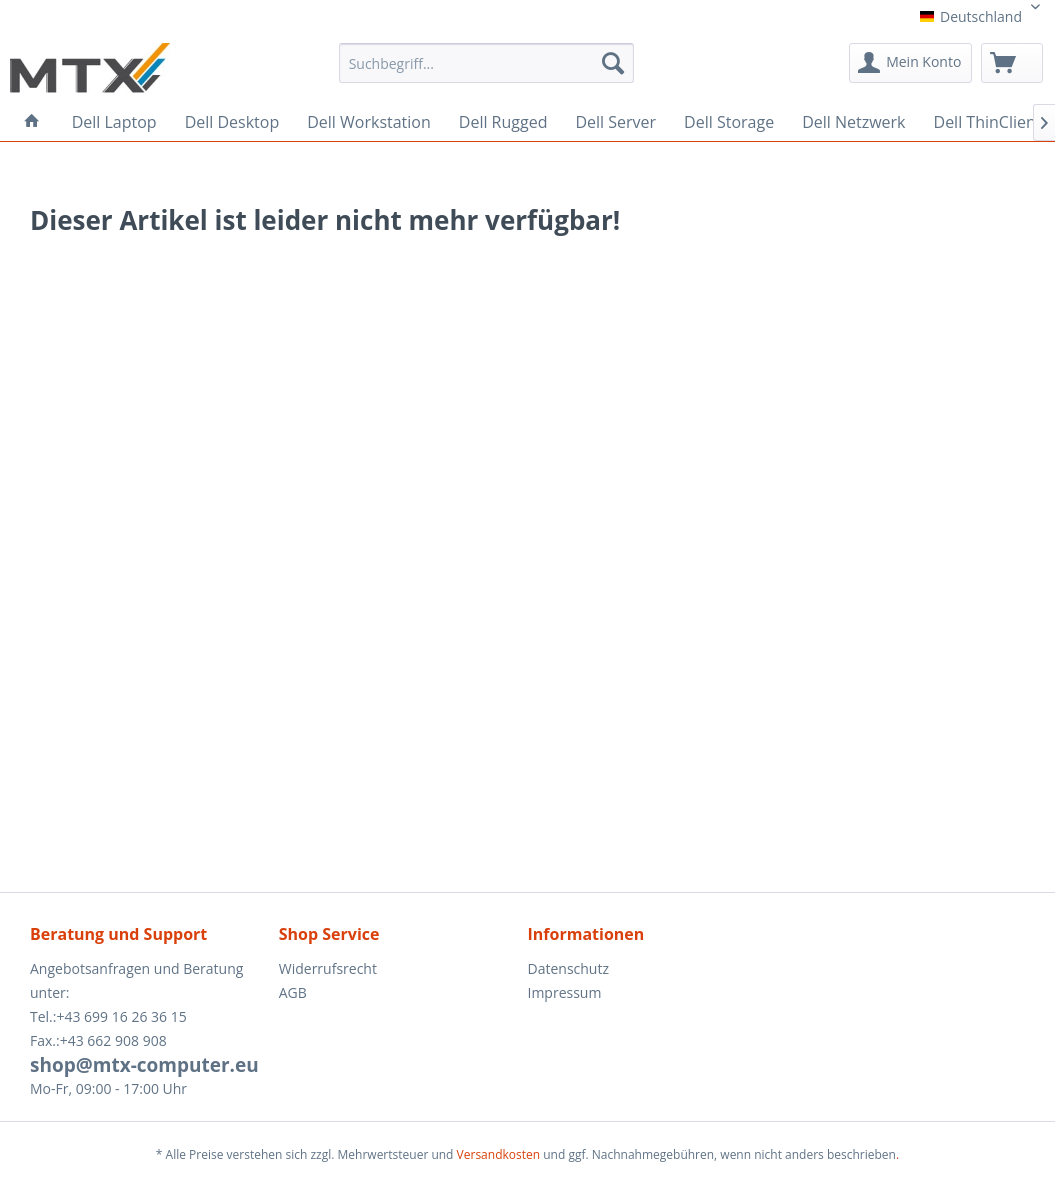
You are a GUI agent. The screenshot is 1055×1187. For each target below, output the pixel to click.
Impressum (565, 992)
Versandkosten (499, 1154)
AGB (293, 992)
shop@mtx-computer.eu (144, 1065)
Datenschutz (568, 968)
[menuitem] (486, 70)
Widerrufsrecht (328, 968)
